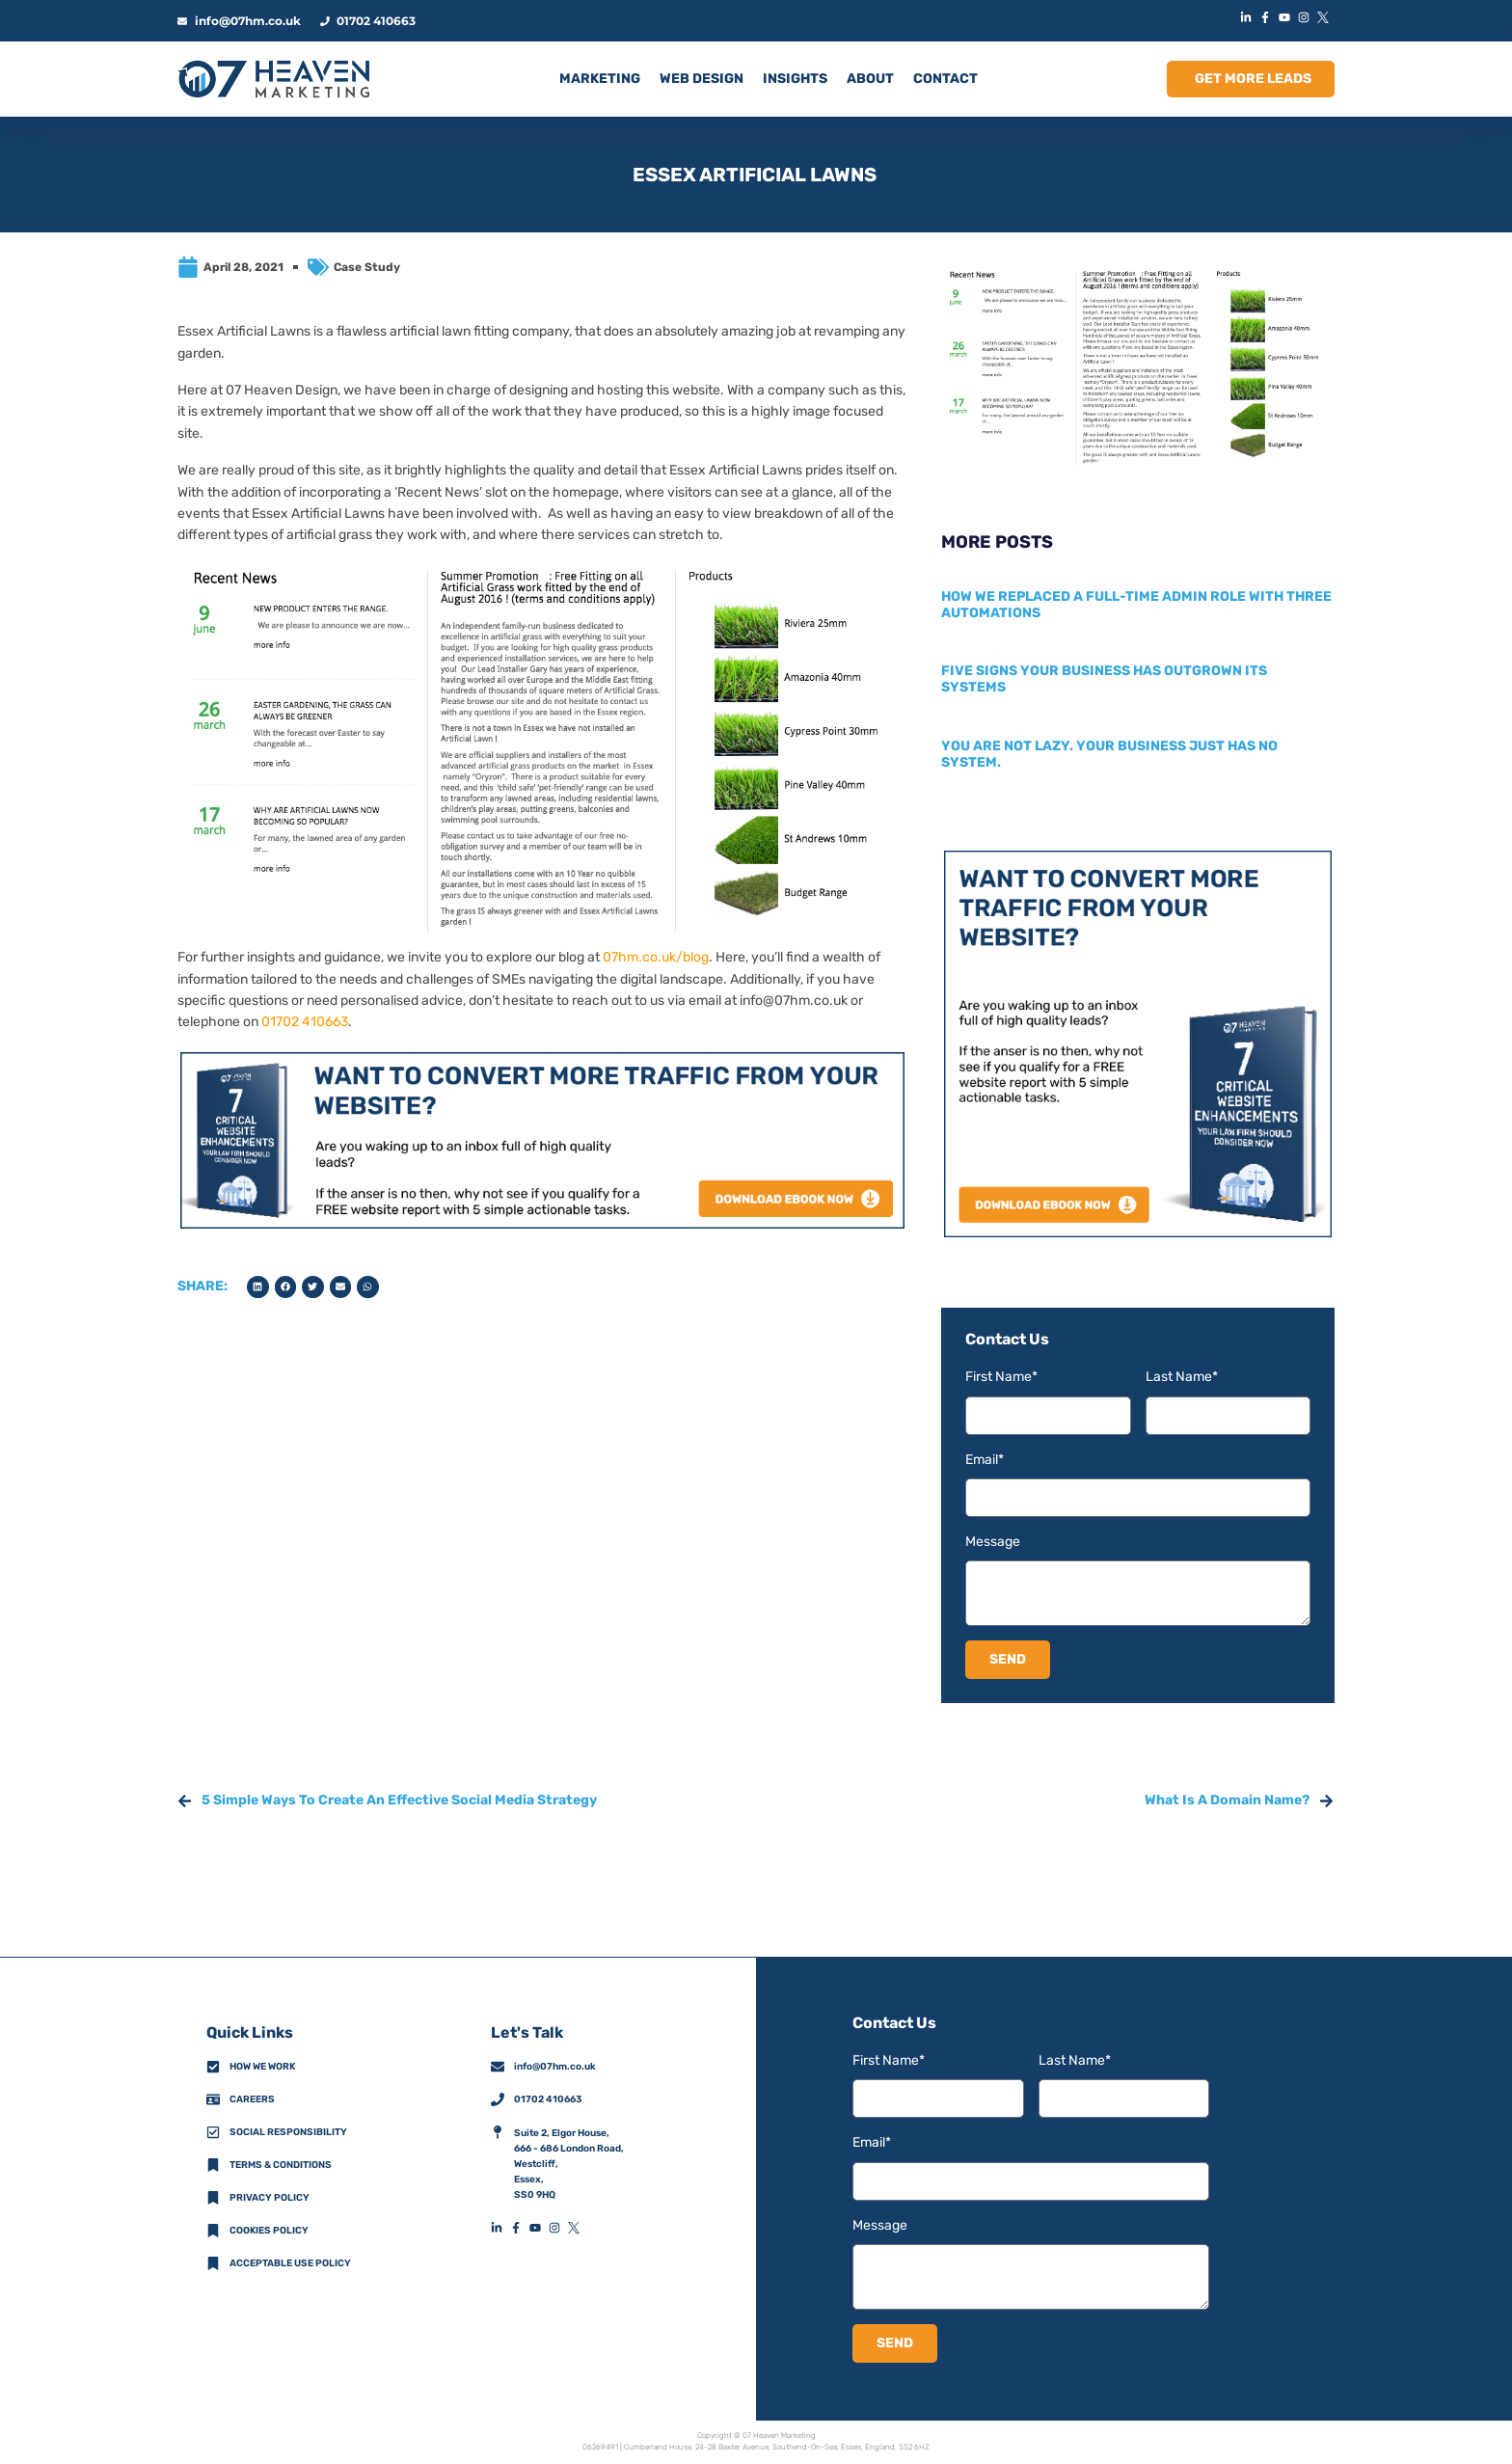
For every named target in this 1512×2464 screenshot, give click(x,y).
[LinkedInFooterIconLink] (500, 2228)
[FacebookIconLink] (1267, 17)
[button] (258, 1287)
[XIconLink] (1325, 17)
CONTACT (945, 78)
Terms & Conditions (281, 2165)
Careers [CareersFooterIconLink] (252, 2099)
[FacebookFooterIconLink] (519, 2228)
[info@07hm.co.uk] (497, 2066)
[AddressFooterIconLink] (497, 2132)
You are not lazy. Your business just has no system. (1109, 754)
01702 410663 (304, 1022)
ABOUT (870, 78)
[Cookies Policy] (213, 2230)
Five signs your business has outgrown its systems (1104, 679)
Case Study (367, 267)
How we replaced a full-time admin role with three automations (1136, 604)
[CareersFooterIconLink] (213, 2099)
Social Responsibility (288, 2132)
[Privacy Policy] (213, 2198)
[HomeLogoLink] (273, 79)
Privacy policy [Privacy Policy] (270, 2198)
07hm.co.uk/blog (656, 957)
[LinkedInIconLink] (1247, 17)
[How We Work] (213, 2066)
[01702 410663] (497, 2099)
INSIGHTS (795, 78)
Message (992, 1541)
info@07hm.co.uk (794, 1000)
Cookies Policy (269, 2230)
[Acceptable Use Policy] (213, 2263)
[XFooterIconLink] (577, 2228)
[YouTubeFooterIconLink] (539, 2228)
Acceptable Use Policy (290, 2263)
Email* (984, 1459)
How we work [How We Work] (262, 2066)
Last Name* (1182, 1376)
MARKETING (599, 78)
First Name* (1001, 1376)
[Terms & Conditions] (213, 2165)
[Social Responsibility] (213, 2132)
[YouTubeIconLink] (1286, 17)
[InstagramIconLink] (1305, 17)
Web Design (701, 78)
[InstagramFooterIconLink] (558, 2228)
